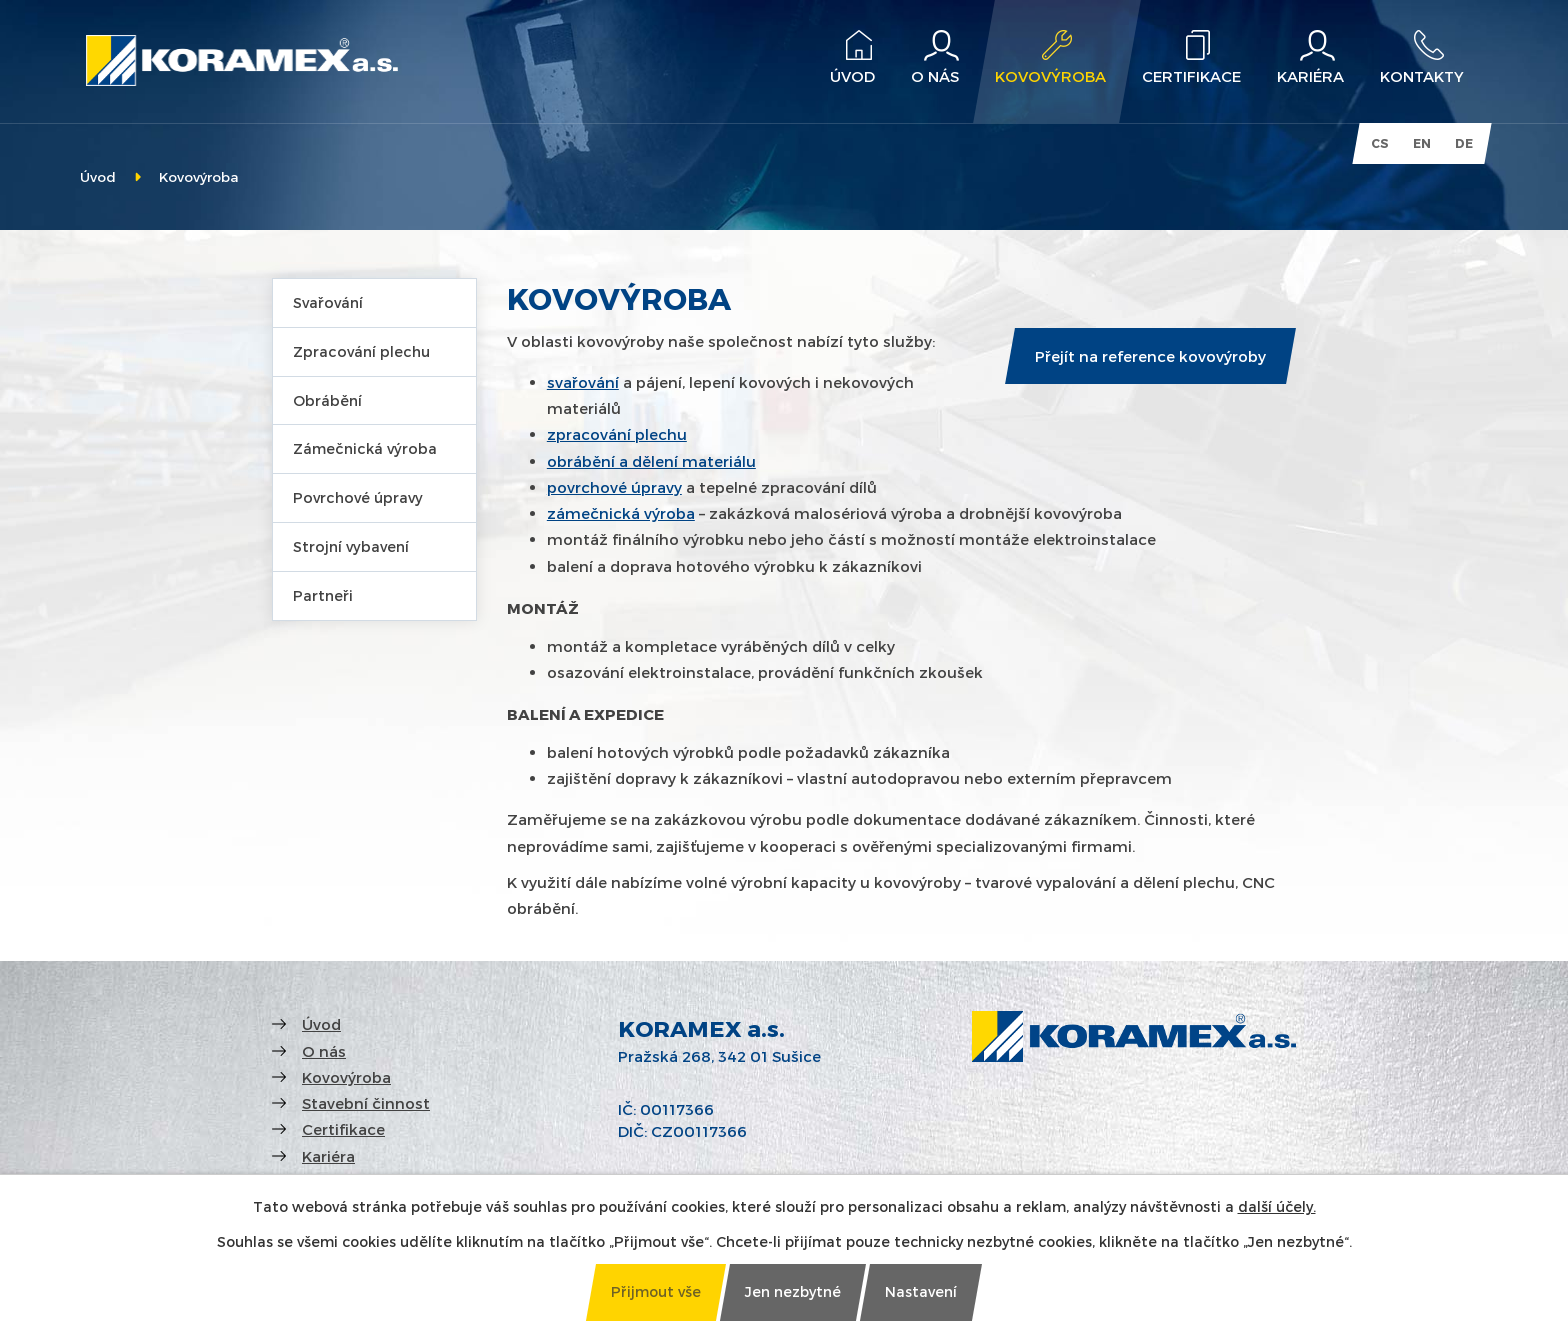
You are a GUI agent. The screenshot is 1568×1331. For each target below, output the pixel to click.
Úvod (98, 176)
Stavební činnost (366, 1103)
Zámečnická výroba (365, 448)
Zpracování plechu (361, 351)
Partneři (323, 595)
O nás (324, 1051)
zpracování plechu (617, 434)
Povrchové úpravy (358, 497)
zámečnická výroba (621, 513)
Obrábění (327, 400)
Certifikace (343, 1129)
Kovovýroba (346, 1077)
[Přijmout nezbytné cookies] (793, 1292)
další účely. (1277, 1206)
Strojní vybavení (351, 546)
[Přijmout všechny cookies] (656, 1292)
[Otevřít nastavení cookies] (921, 1292)
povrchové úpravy (614, 487)
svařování (583, 382)
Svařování (328, 302)
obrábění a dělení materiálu (651, 461)
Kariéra (328, 1156)
